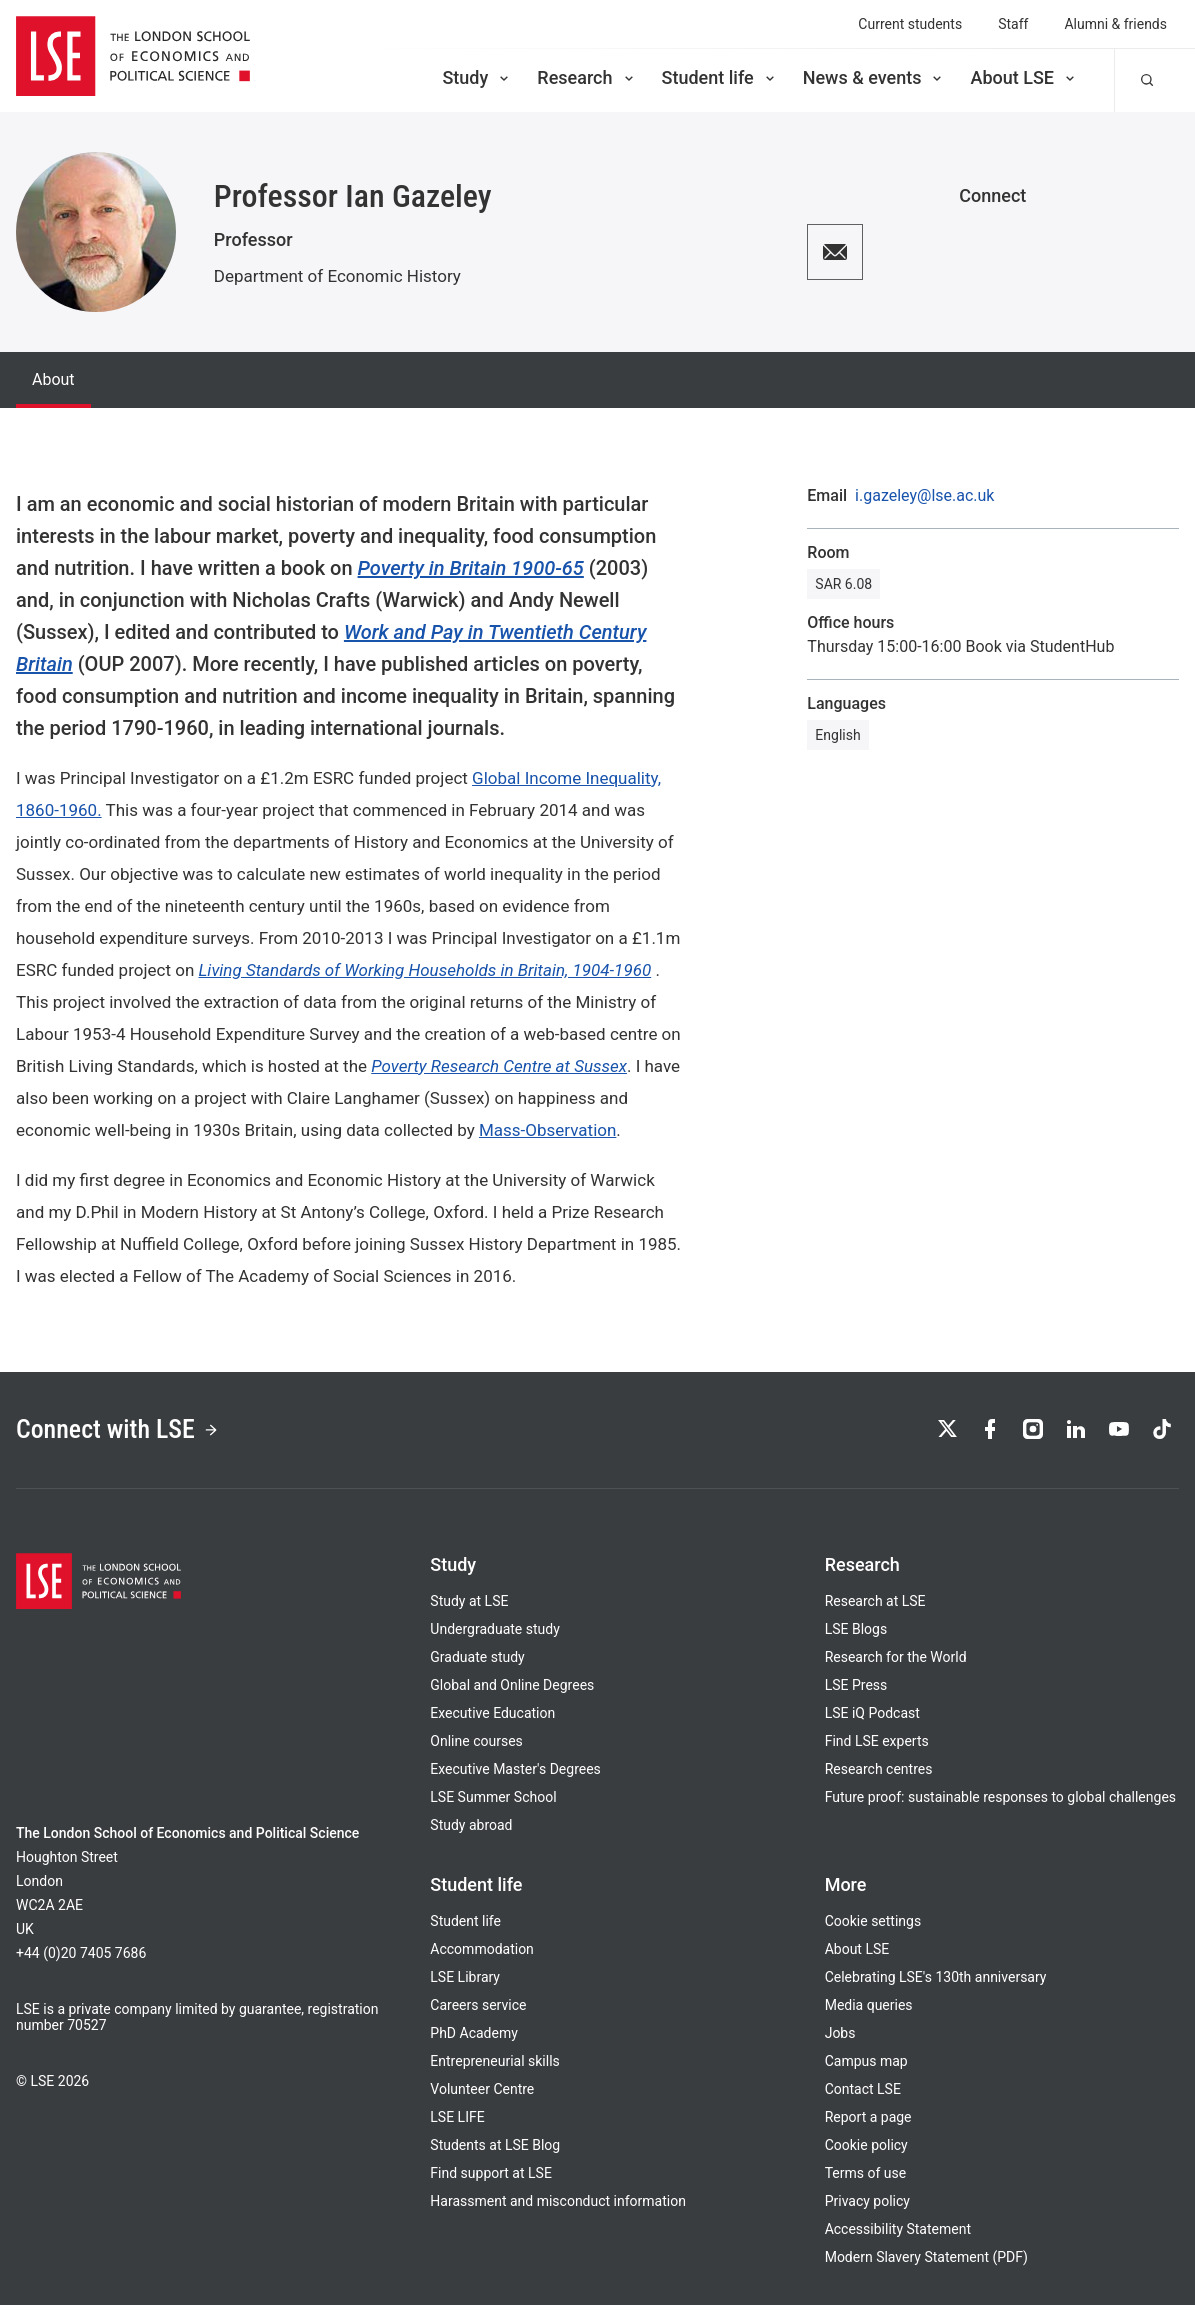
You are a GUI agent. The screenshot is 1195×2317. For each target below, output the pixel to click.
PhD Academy (474, 2045)
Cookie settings (873, 1933)
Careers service (478, 2017)
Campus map (866, 2073)
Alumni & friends (1115, 24)
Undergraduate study (494, 1641)
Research (586, 77)
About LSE (1024, 77)
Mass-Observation (547, 1130)
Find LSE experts (877, 1753)
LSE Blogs (856, 1641)
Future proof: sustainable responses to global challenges (1000, 1809)
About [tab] (53, 379)
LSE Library (465, 1989)
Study (477, 77)
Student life (720, 77)
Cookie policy (866, 2157)
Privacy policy (867, 2213)
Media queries (869, 2017)
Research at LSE (875, 1613)
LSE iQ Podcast (872, 1725)
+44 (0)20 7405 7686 (81, 1965)
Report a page (868, 2129)
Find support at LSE (491, 2185)
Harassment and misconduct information (558, 2213)
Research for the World (896, 1669)
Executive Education (492, 1725)
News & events (874, 77)
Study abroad (471, 1837)
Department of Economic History (337, 276)
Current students (910, 24)
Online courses (476, 1753)
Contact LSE (863, 2101)
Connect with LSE (138, 1436)
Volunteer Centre (482, 2101)
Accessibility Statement (898, 2241)
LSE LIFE (457, 2129)
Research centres (879, 1781)
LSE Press (856, 1697)
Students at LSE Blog (495, 2157)
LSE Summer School (493, 1809)
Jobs (840, 2045)
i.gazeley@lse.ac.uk (924, 496)
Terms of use (866, 2185)
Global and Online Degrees (512, 1697)
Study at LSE (469, 1613)
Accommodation (482, 1961)
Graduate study (477, 1669)
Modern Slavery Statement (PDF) (926, 2269)
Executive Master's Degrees (515, 1781)
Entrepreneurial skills (494, 2073)
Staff (1013, 24)
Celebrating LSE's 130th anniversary (936, 1989)
